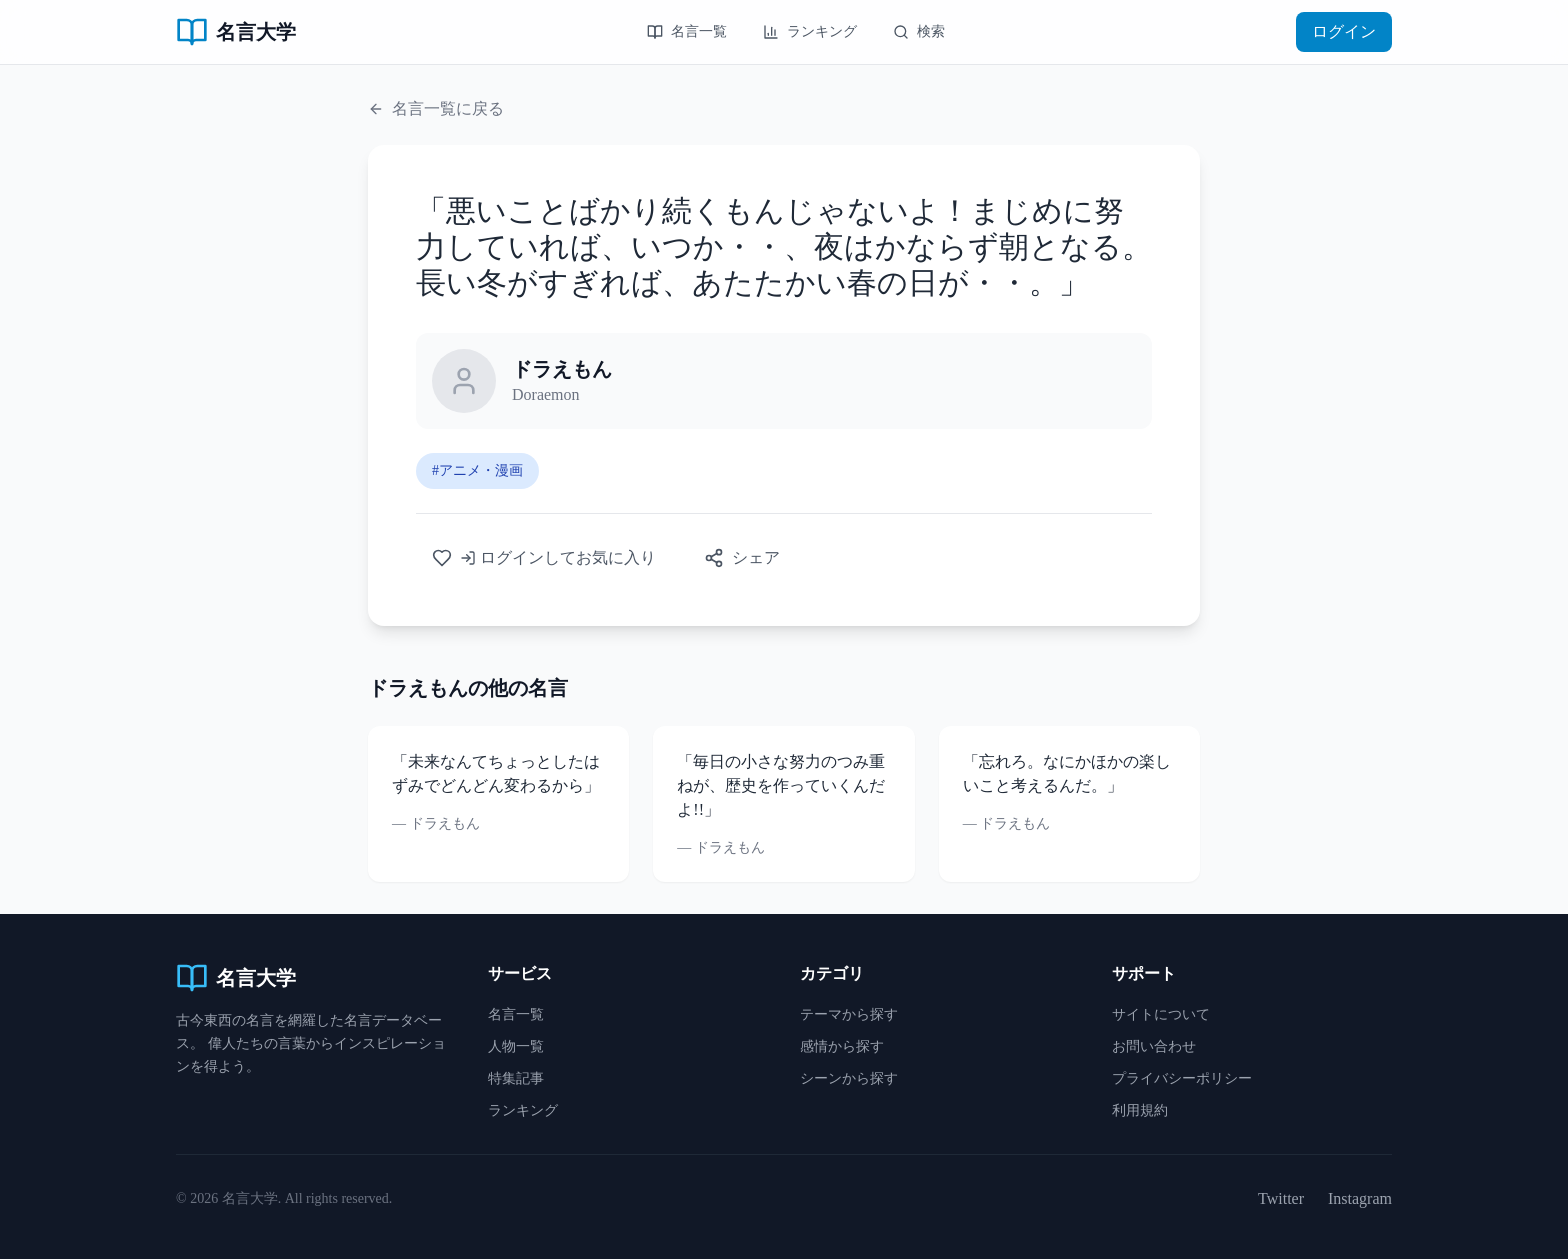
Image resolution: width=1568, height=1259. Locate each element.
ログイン (1344, 31)
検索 (919, 32)
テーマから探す (849, 1014)
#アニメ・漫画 (477, 470)
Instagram (1360, 1198)
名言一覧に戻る (436, 108)
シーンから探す (849, 1078)
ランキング (810, 32)
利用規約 (1140, 1110)
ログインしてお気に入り (544, 558)
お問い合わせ (1154, 1046)
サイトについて (1161, 1014)
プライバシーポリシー (1182, 1078)
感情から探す (842, 1046)
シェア (742, 558)
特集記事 (516, 1078)
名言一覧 (687, 32)
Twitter (1281, 1198)
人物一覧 (516, 1046)
